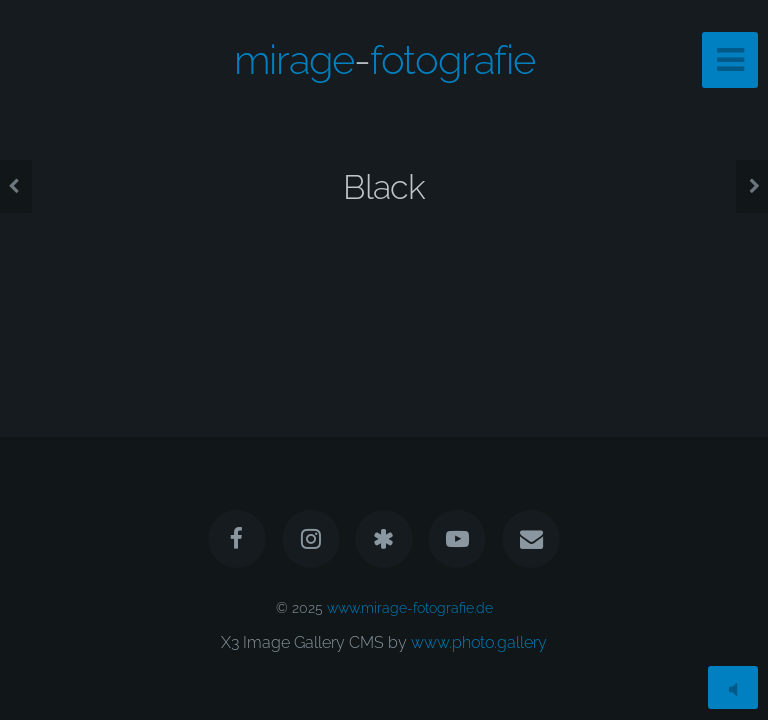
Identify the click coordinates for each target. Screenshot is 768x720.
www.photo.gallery (479, 642)
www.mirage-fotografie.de (410, 607)
